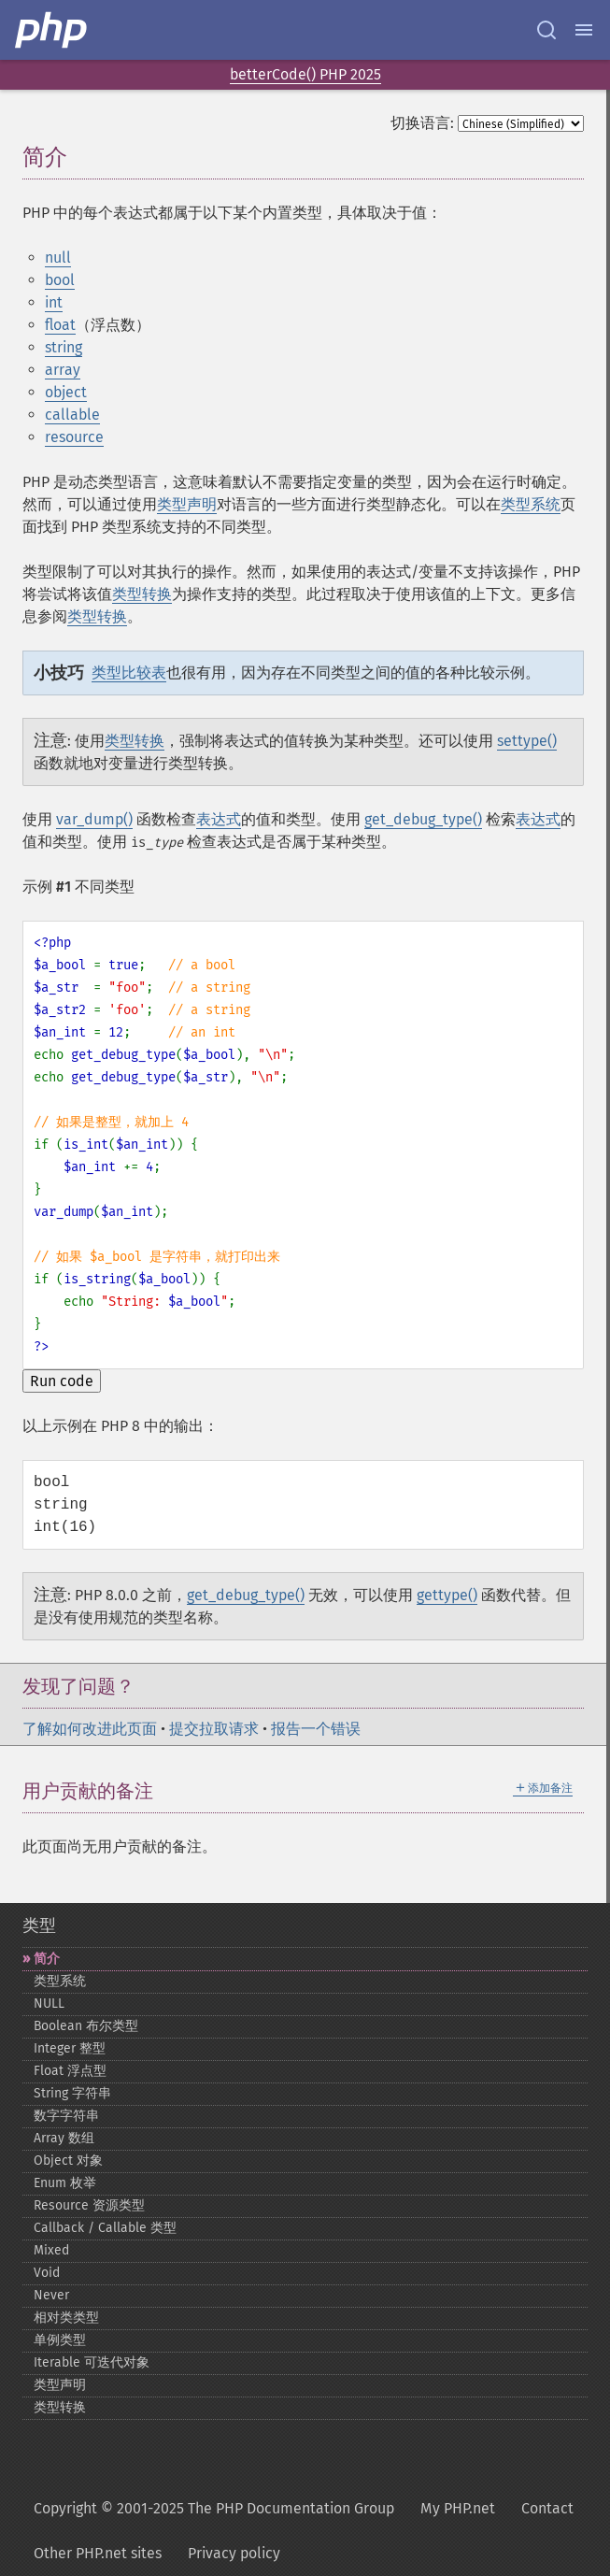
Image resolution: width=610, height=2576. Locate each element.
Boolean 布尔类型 (86, 2026)
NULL (49, 2003)
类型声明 (187, 504)
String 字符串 (72, 2093)
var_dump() (94, 819)
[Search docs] (546, 30)
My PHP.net (457, 2508)
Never (51, 2295)
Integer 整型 (70, 2048)
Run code (61, 1381)
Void (47, 2273)
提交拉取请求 (214, 1729)
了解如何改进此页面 (89, 1729)
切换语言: (422, 123)
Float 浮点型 (70, 2071)
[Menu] (584, 30)
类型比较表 (129, 672)
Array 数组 (64, 2138)
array (62, 370)
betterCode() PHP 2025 (305, 74)
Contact (547, 2508)
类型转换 (142, 594)
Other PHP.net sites (98, 2553)
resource (74, 437)
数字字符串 (66, 2116)
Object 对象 (68, 2160)
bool (60, 280)
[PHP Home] (52, 30)
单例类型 (60, 2340)
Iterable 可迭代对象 (91, 2362)
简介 (47, 1959)
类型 (39, 1925)
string (63, 347)
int (54, 302)
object (66, 392)
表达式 (218, 819)
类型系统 (530, 504)
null (58, 257)
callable (72, 414)
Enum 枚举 (65, 2183)
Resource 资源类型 (89, 2205)
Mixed (51, 2250)
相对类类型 (66, 2318)
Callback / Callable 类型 (105, 2228)
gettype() (447, 1595)
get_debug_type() (423, 819)
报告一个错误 (316, 1729)
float (60, 325)
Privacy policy (234, 2553)
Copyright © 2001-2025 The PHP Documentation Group (214, 2508)
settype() (527, 741)
